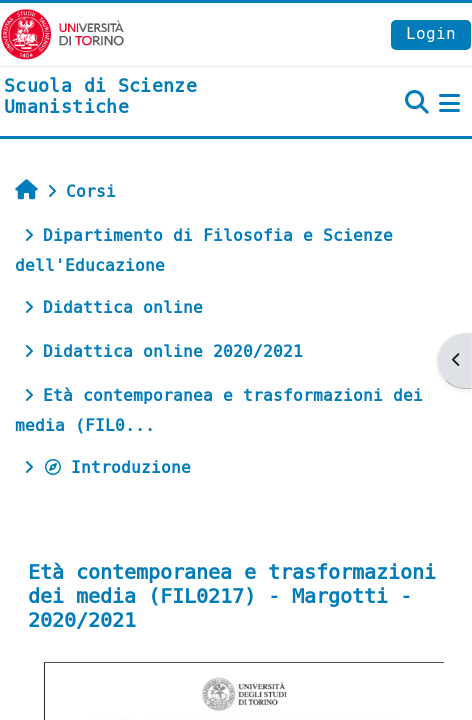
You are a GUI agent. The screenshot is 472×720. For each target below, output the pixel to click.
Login (431, 33)
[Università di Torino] (62, 33)
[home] (157, 97)
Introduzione (117, 467)
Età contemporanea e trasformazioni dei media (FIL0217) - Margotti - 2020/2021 (232, 596)
